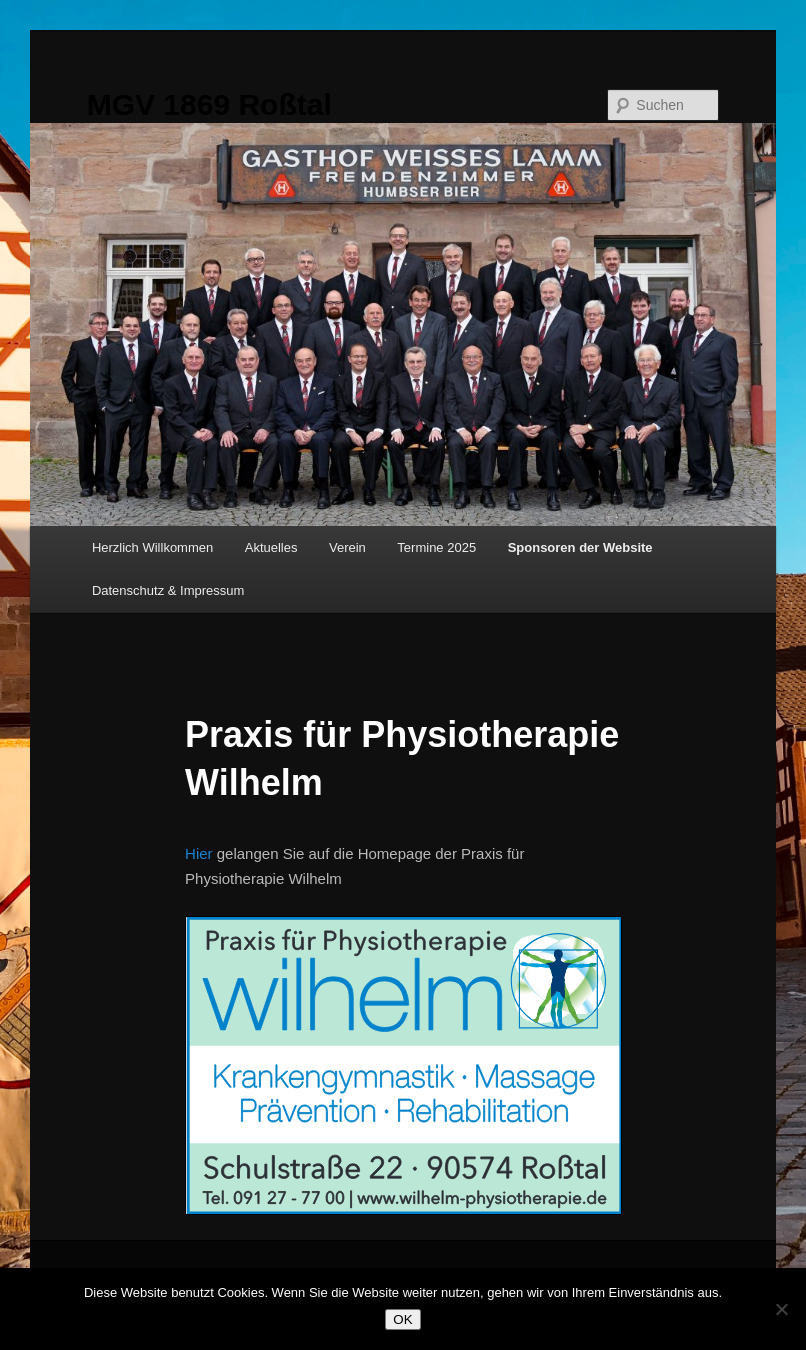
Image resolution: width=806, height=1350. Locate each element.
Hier (199, 853)
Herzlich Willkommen (152, 547)
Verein (347, 547)
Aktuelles (271, 547)
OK (402, 1319)
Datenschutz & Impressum (168, 590)
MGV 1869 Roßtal (209, 104)
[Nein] (781, 1309)
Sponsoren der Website (580, 547)
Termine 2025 (436, 547)
